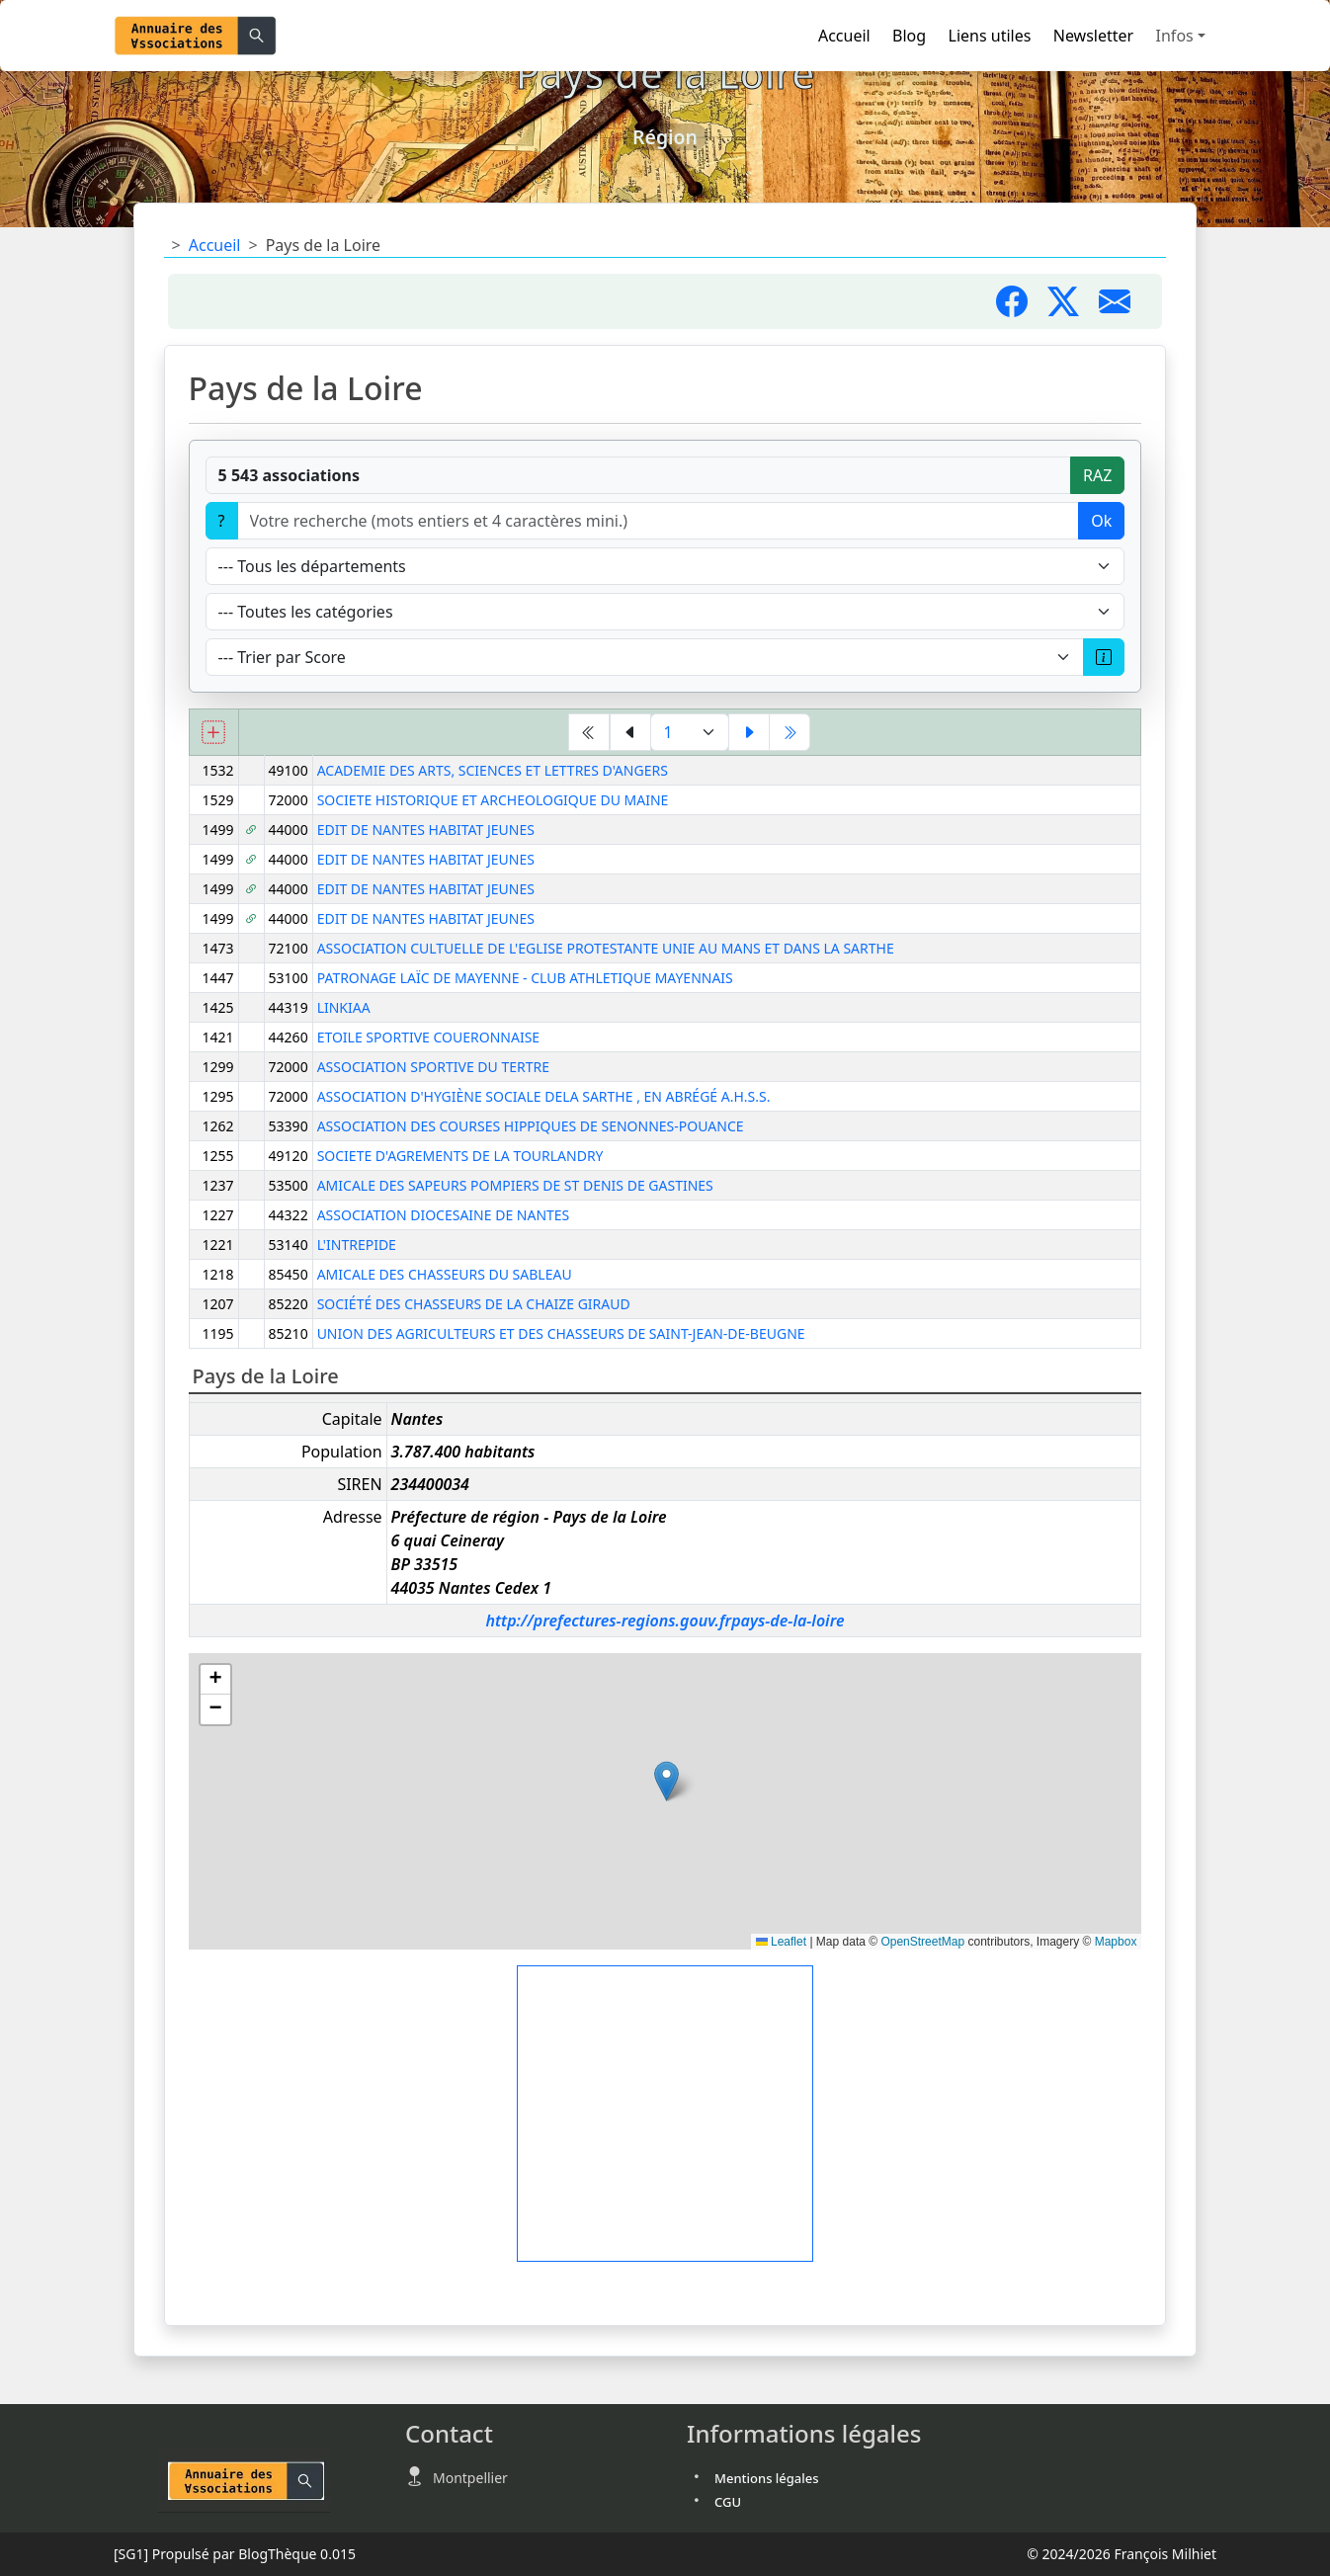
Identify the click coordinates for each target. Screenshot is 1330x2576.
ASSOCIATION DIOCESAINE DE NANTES (443, 1214)
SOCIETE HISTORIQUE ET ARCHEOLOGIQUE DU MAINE (493, 799)
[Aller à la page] (689, 732)
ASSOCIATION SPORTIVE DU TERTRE (433, 1066)
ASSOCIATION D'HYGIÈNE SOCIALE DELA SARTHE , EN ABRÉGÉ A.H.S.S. (544, 1096)
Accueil (844, 35)
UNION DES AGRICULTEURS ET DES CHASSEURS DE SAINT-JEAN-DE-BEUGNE (561, 1333)
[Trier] (645, 657)
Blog (909, 35)
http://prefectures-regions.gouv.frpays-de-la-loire (664, 1620)
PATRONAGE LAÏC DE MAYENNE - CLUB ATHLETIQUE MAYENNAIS (525, 977)
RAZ (1097, 475)
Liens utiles (990, 35)
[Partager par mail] (1122, 307)
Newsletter (1093, 35)
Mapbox (1116, 1942)
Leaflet (781, 1942)
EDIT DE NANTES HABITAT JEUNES (426, 829)
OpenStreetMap (922, 1942)
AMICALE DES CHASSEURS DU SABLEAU (444, 1274)
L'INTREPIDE (356, 1244)
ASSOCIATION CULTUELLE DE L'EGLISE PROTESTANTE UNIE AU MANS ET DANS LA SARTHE (605, 948)
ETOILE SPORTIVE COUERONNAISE (428, 1037)
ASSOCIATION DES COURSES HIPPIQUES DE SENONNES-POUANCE (530, 1126)
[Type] (665, 611)
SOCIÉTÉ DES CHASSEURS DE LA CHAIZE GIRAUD (473, 1303)
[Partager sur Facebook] (1021, 307)
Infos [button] (1175, 35)
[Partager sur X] (1073, 307)
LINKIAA (344, 1007)
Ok (1101, 521)
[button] (666, 1781)
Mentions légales (766, 2478)
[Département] (665, 566)
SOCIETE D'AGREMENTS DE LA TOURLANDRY (460, 1155)
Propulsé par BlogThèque (234, 2553)
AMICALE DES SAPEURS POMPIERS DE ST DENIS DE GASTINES (515, 1185)
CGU (727, 2502)
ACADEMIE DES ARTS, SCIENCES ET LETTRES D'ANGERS (492, 770)
